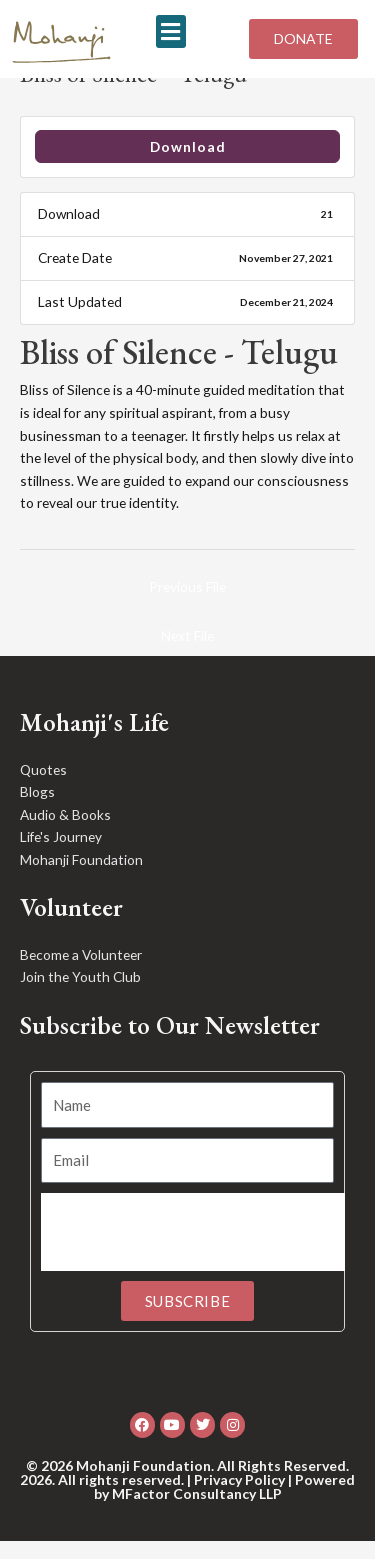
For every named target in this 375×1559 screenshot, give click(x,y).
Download (188, 164)
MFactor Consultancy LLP (197, 1511)
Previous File (187, 604)
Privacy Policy (239, 1497)
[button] (171, 31)
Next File (187, 653)
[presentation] (193, 1251)
